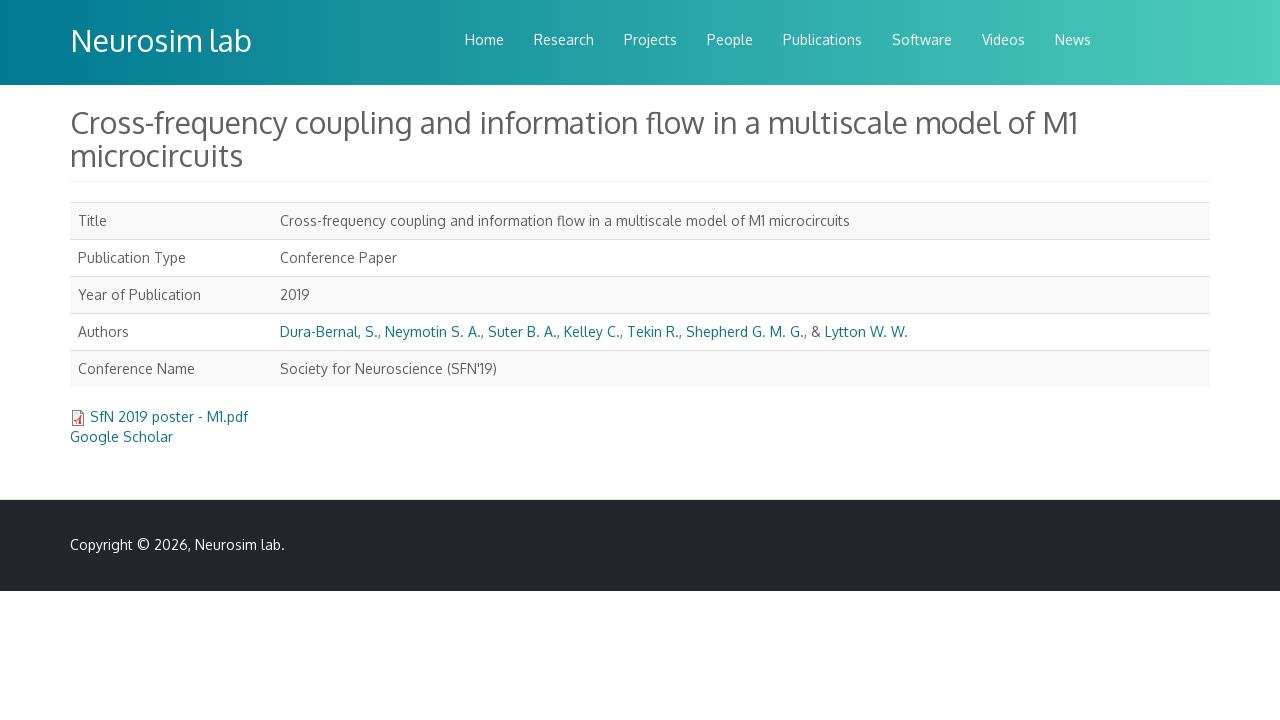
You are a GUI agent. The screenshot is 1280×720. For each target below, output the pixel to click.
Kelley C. (592, 331)
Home (484, 39)
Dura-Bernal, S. (329, 331)
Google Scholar (121, 436)
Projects (650, 39)
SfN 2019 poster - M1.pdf (169, 416)
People (730, 39)
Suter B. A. (522, 331)
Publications (822, 39)
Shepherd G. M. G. (745, 331)
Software (922, 39)
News (1073, 39)
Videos (1003, 39)
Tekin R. (653, 331)
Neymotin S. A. (433, 331)
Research (564, 39)
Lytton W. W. (866, 331)
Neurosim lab (161, 40)
